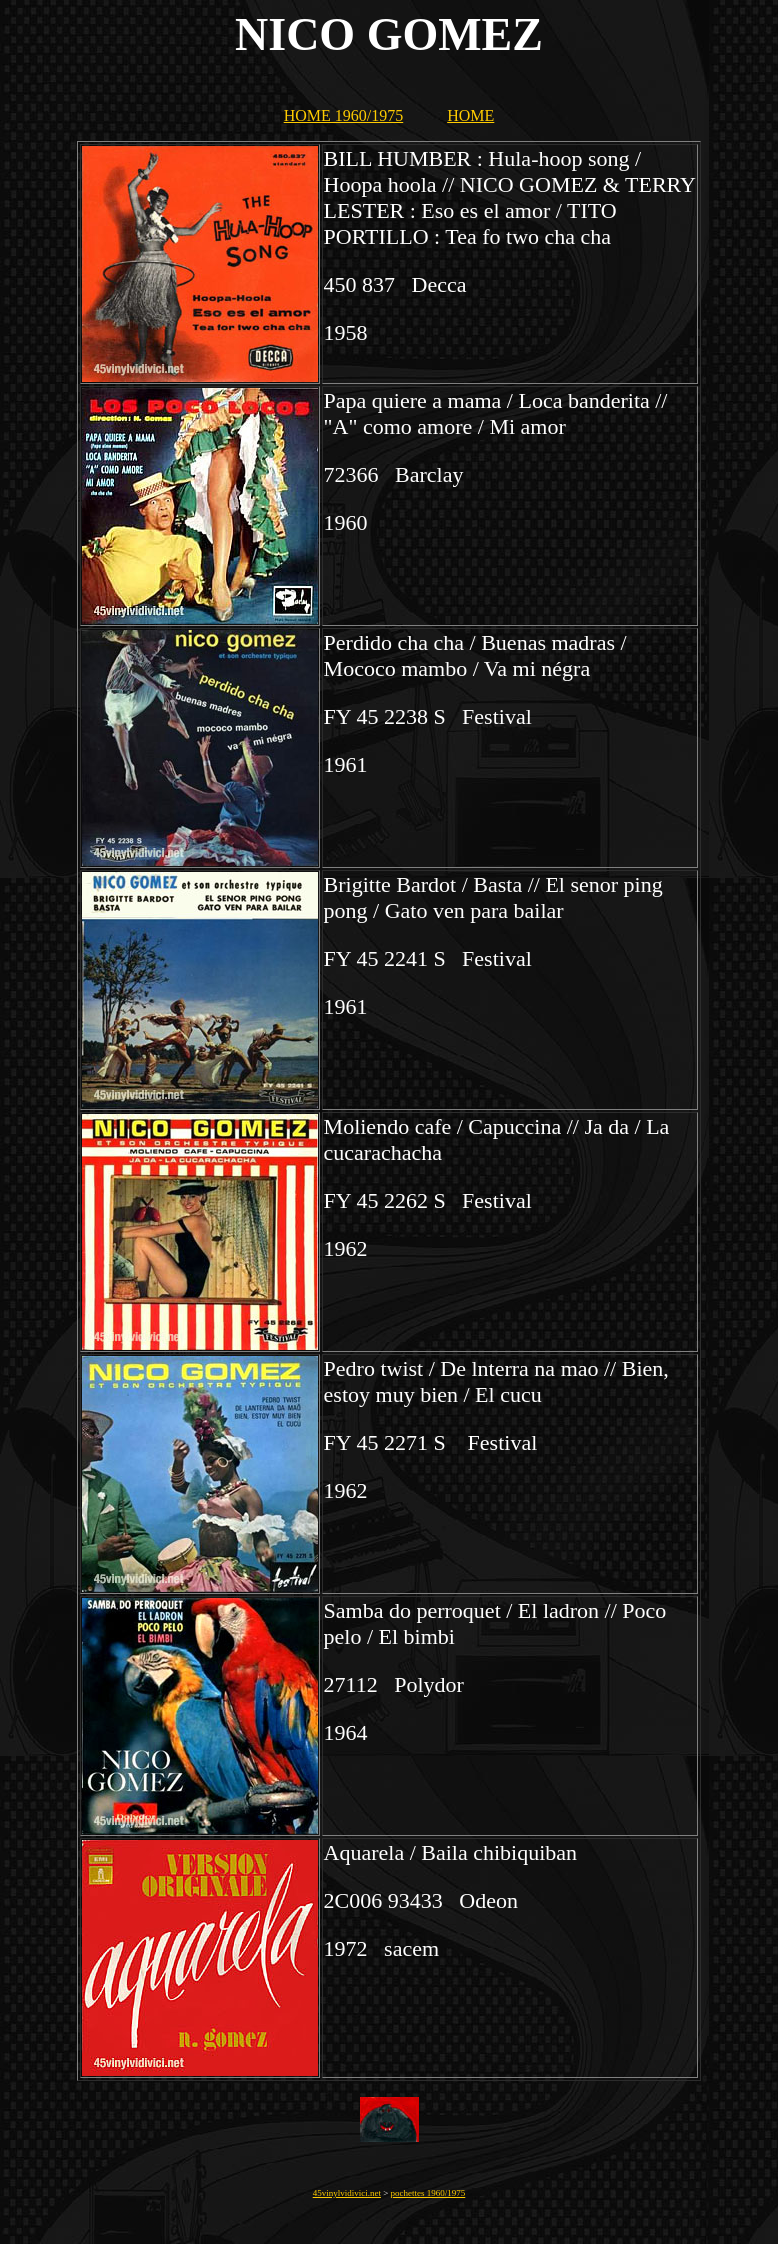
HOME (470, 115)
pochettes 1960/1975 (428, 2193)
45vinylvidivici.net (347, 2193)
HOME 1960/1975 (344, 115)
